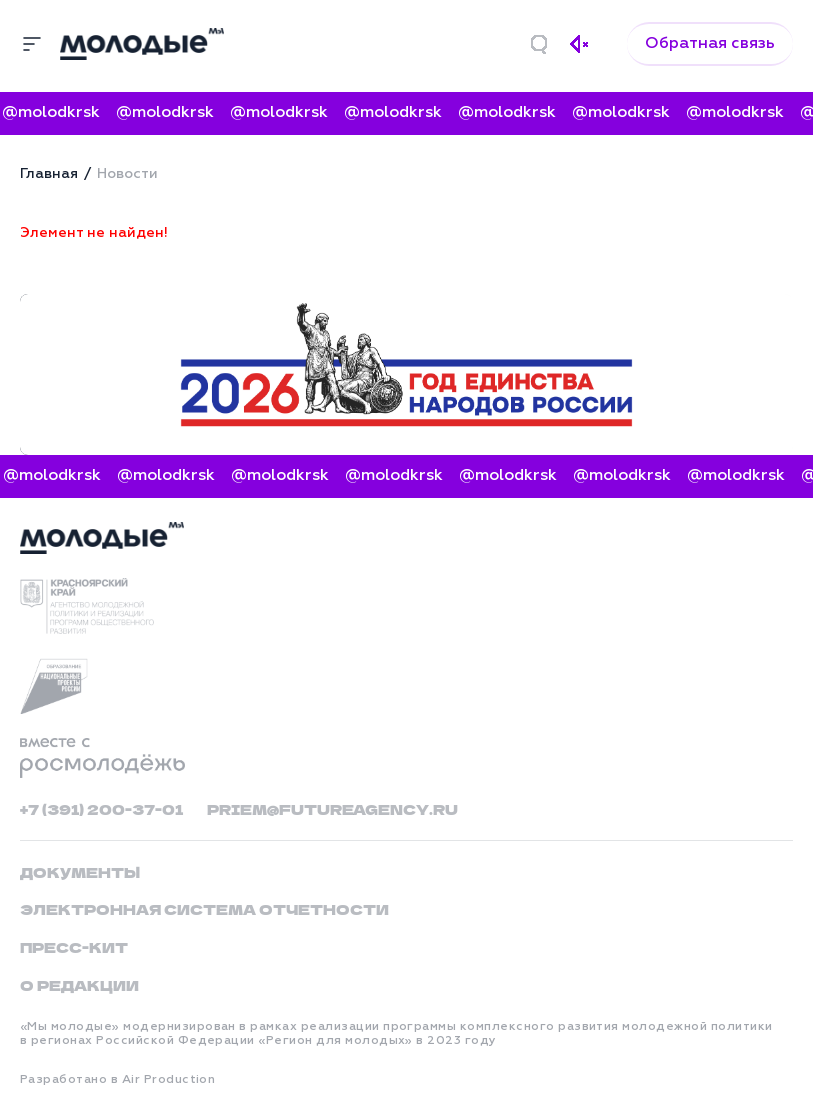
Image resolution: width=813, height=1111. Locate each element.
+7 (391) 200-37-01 (101, 809)
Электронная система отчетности (204, 909)
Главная (49, 174)
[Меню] (32, 44)
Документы (80, 872)
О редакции (79, 985)
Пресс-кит (74, 947)
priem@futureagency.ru (332, 809)
